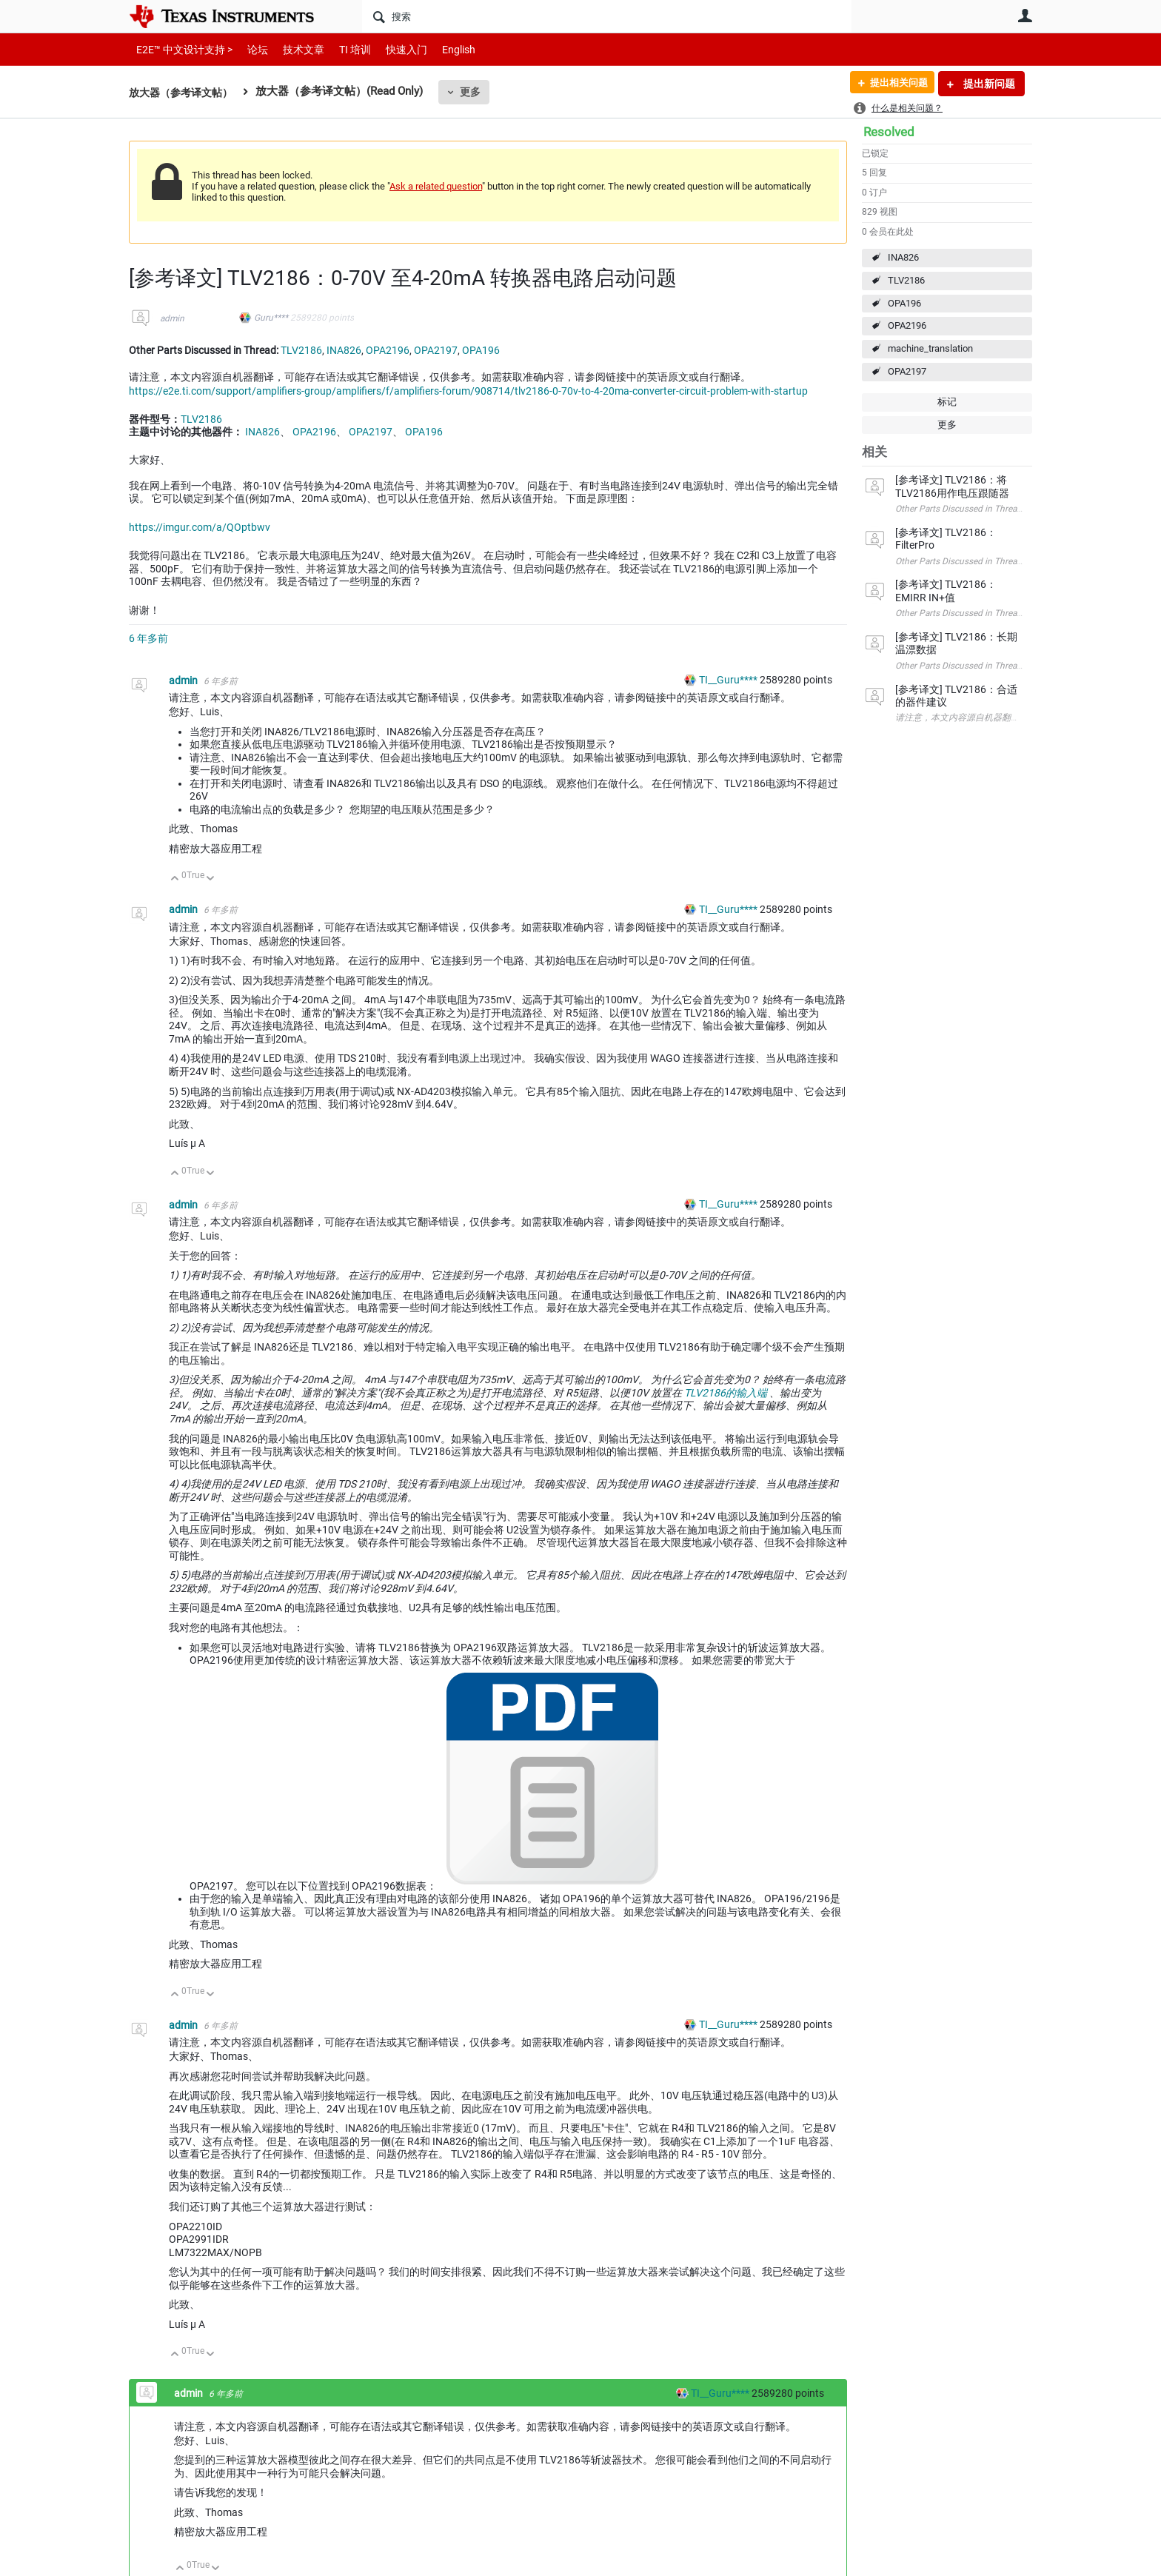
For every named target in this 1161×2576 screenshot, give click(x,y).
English (441, 49)
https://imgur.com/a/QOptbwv (199, 527)
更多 (477, 92)
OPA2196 (907, 325)
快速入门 (391, 49)
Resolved (888, 131)
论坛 (249, 49)
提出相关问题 (894, 84)
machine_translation (930, 348)
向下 (210, 879)
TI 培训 (342, 49)
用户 (1024, 15)
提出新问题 (988, 84)
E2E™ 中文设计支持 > (180, 49)
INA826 (903, 257)
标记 (947, 401)
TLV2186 (906, 280)
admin (172, 318)
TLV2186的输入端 (725, 1393)
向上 (175, 879)
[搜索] (606, 16)
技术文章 (293, 49)
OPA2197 (907, 371)
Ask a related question (435, 186)
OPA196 (904, 303)
